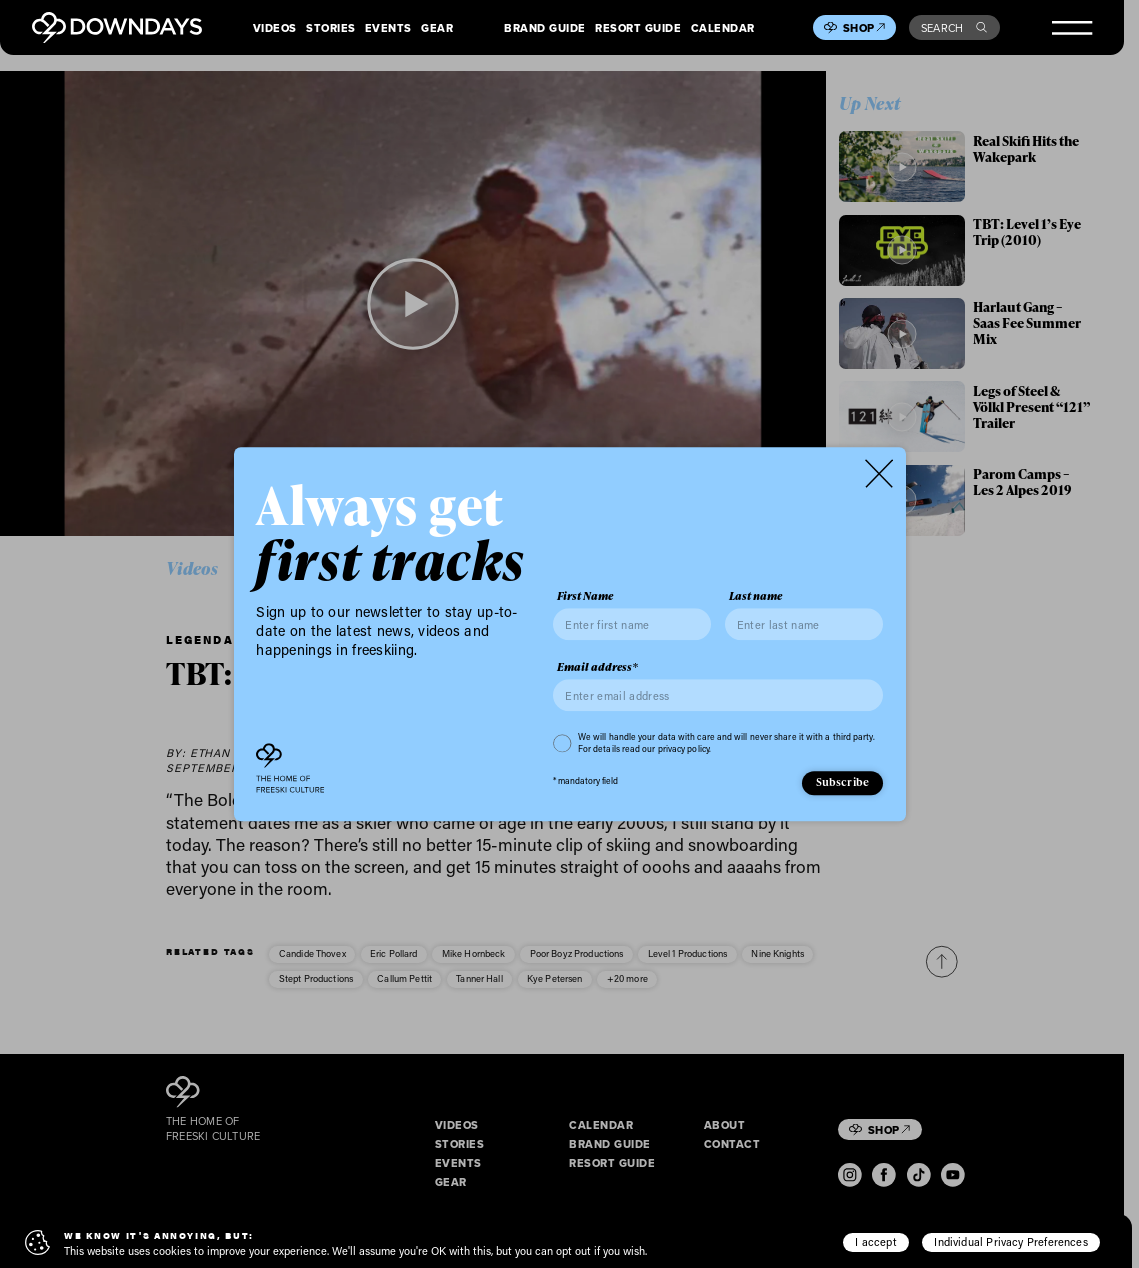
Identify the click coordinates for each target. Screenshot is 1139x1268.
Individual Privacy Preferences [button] (1010, 1241)
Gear (437, 28)
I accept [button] (875, 1241)
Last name (755, 597)
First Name (585, 597)
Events (388, 28)
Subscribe (843, 782)
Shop (864, 28)
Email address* (597, 668)
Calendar (723, 28)
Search (954, 28)
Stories (331, 28)
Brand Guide (544, 28)
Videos (275, 28)
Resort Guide (638, 28)
